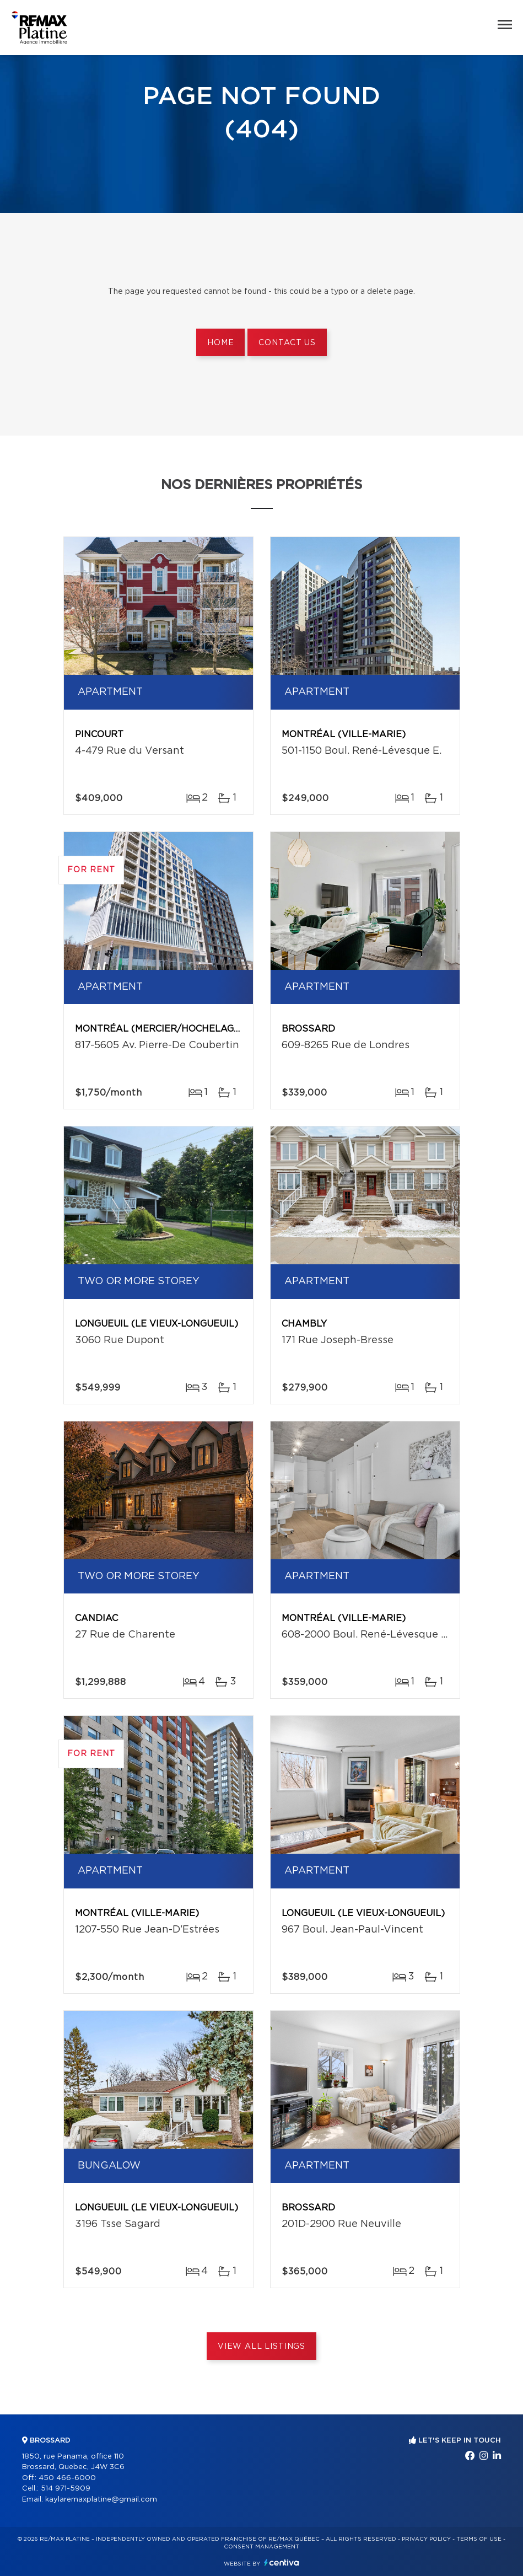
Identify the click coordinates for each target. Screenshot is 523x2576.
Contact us (286, 343)
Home (220, 343)
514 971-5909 (65, 2488)
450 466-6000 (67, 2478)
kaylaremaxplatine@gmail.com (101, 2499)
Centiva (281, 2562)
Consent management (261, 2547)
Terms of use (479, 2539)
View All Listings (261, 2346)
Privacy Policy (426, 2539)
